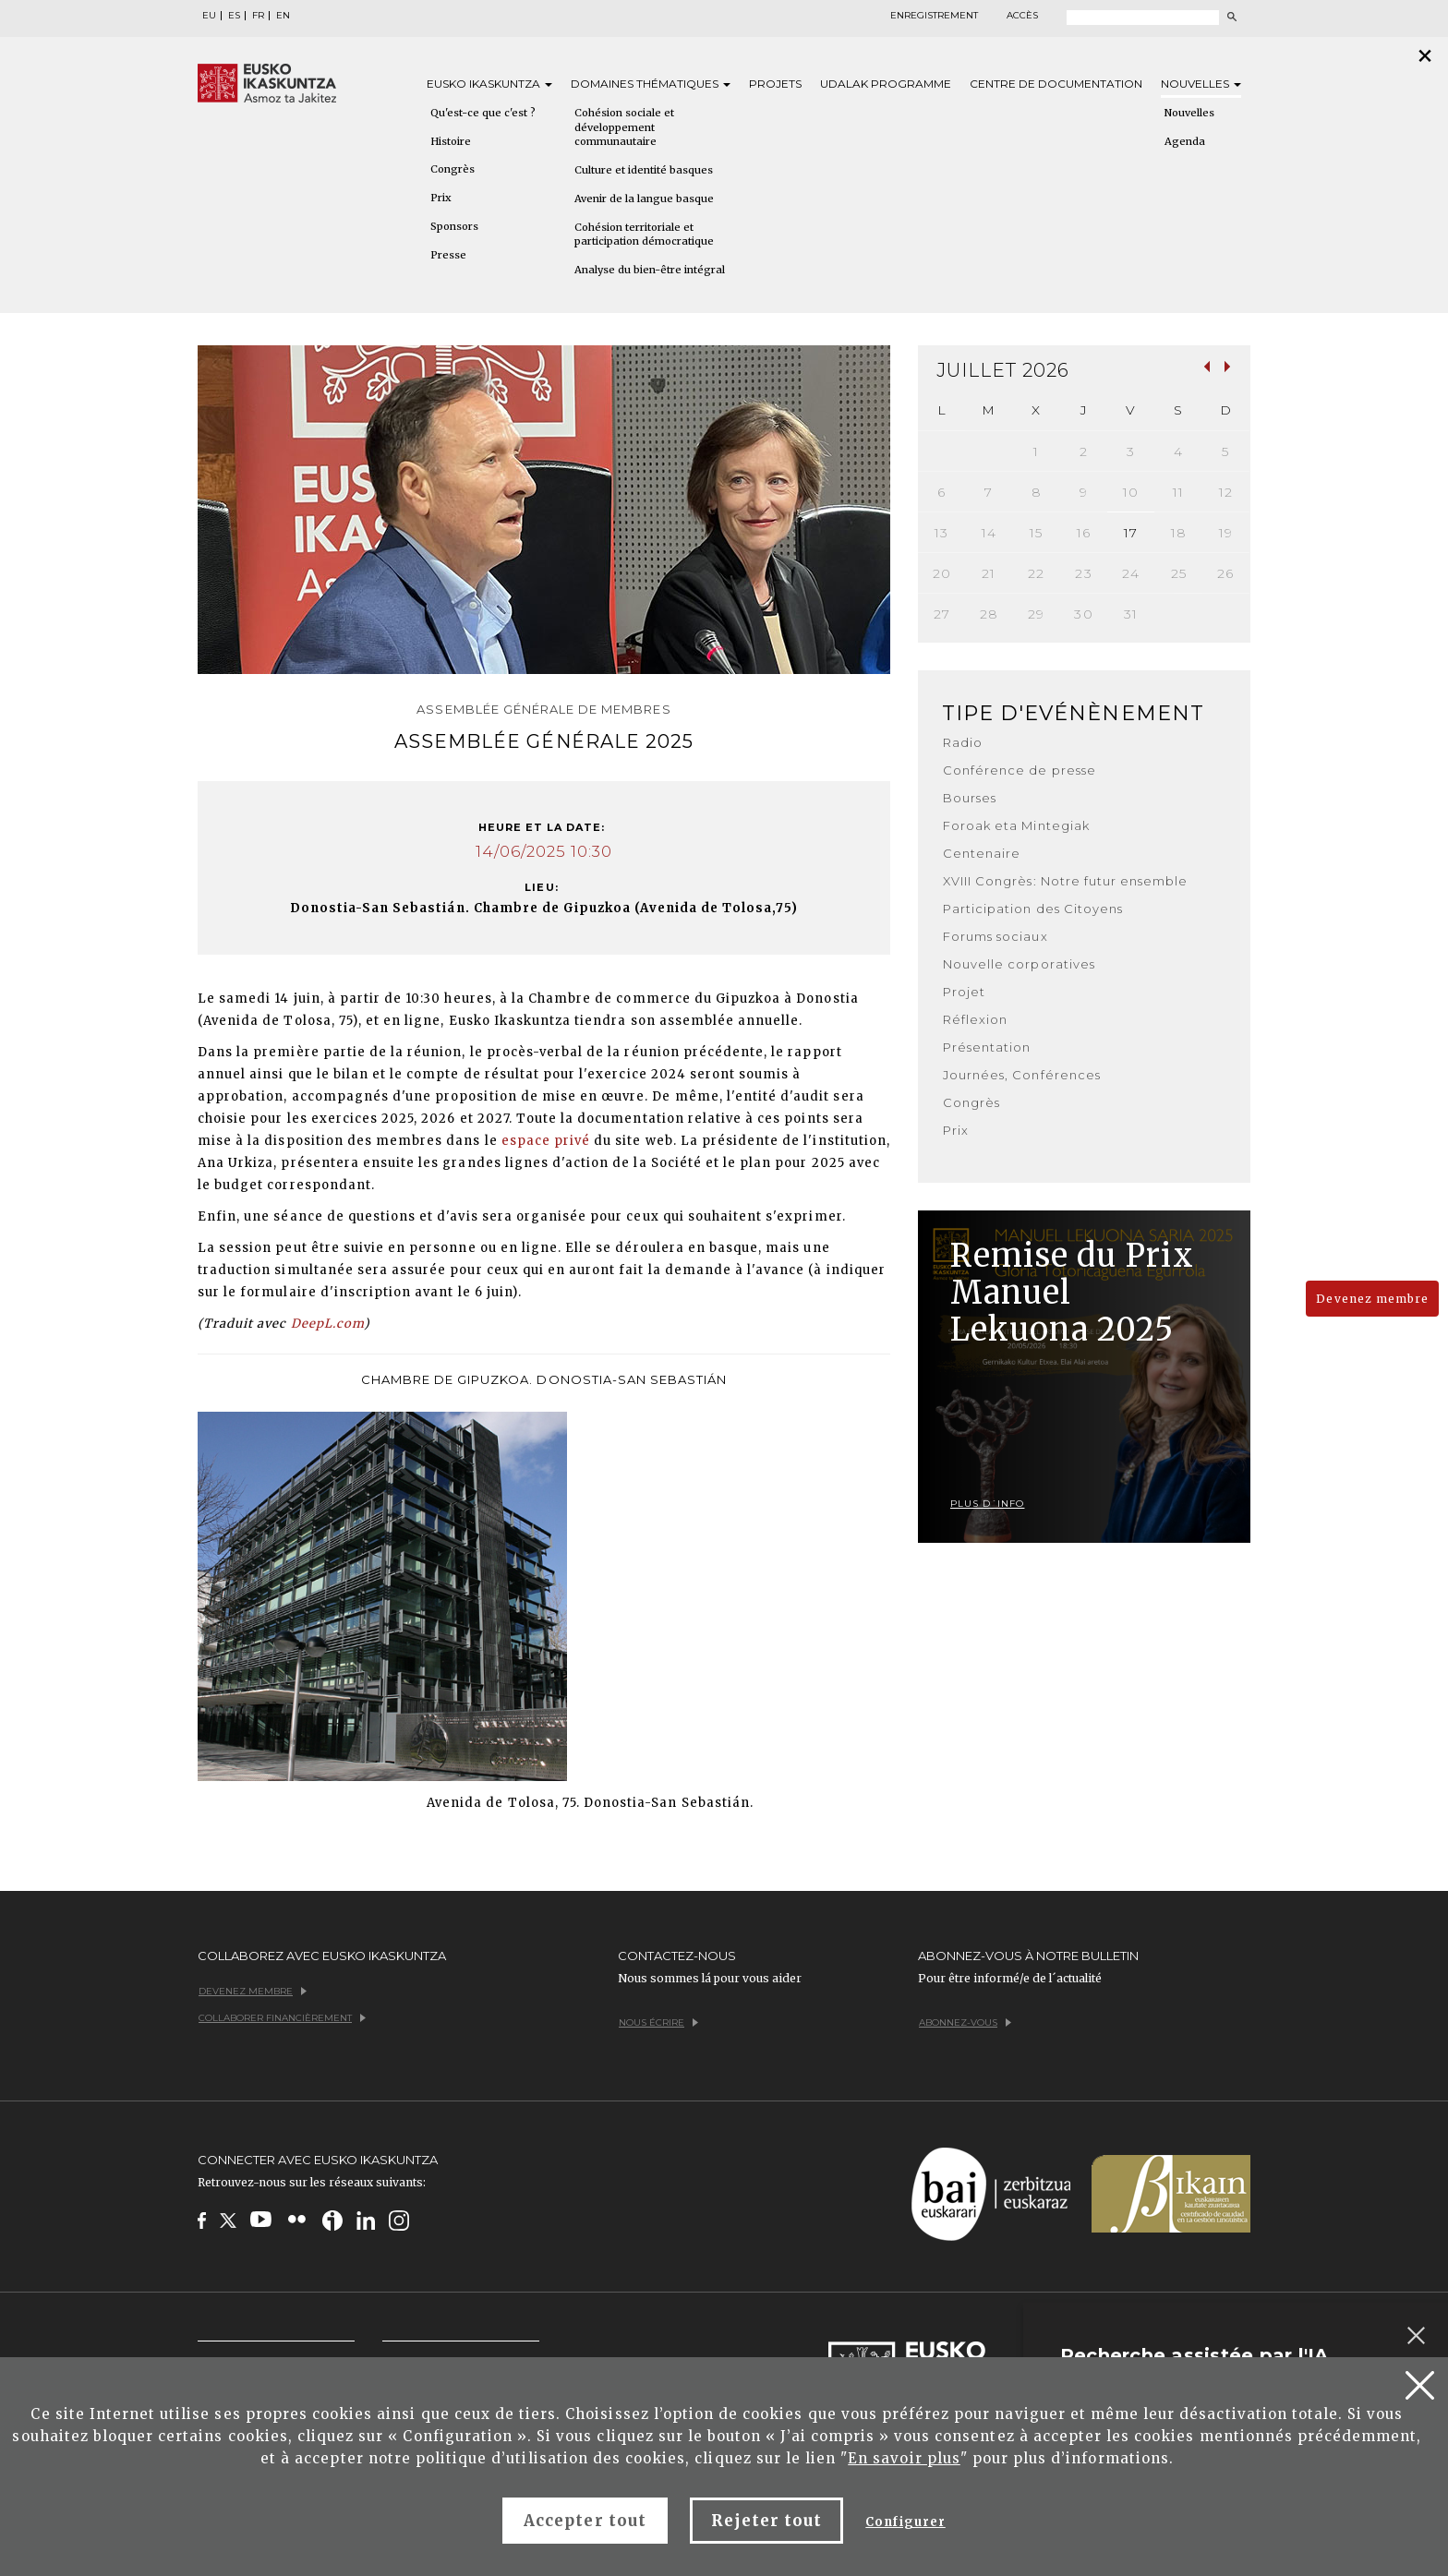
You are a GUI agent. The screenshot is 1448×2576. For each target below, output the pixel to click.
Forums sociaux (995, 936)
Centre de (1056, 83)
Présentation (987, 1047)
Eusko (489, 83)
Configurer (905, 2522)
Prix (441, 197)
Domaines (650, 83)
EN (283, 15)
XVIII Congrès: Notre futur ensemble (1065, 880)
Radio (963, 742)
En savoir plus (904, 2458)
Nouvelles (1201, 83)
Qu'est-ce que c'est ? (483, 112)
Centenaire (981, 853)
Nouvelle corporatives (1019, 964)
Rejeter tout (766, 2520)
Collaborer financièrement (282, 2018)
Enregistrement (934, 15)
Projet (964, 991)
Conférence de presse (1019, 770)
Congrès (452, 169)
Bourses (969, 797)
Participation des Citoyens (1033, 908)
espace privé (545, 1141)
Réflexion (975, 1019)
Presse (448, 254)
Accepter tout (585, 2520)
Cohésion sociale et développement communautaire (624, 127)
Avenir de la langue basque (644, 198)
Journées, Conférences (1022, 1074)
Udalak (885, 83)
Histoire (450, 141)
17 (1131, 532)
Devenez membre (1372, 1299)
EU (209, 15)
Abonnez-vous (965, 2022)
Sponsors (454, 226)
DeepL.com (327, 1323)
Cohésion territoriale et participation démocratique (644, 234)
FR (258, 15)
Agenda (1184, 141)
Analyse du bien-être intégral (649, 269)
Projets (775, 83)
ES (234, 15)
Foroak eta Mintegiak (1016, 825)
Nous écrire (658, 2022)
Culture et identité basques (643, 169)
